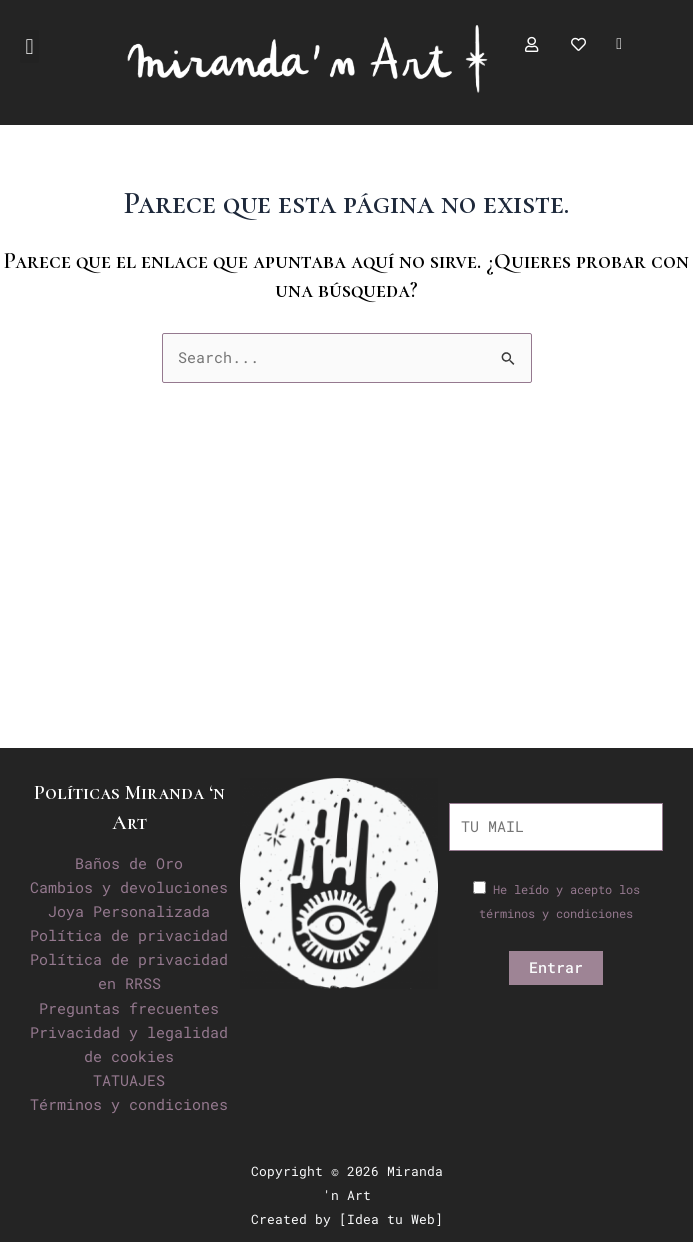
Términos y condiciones (129, 1104)
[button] (29, 46)
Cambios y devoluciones (129, 887)
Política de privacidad (129, 935)
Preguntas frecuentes (129, 1008)
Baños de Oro (129, 863)
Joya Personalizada (129, 911)
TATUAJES (129, 1080)
